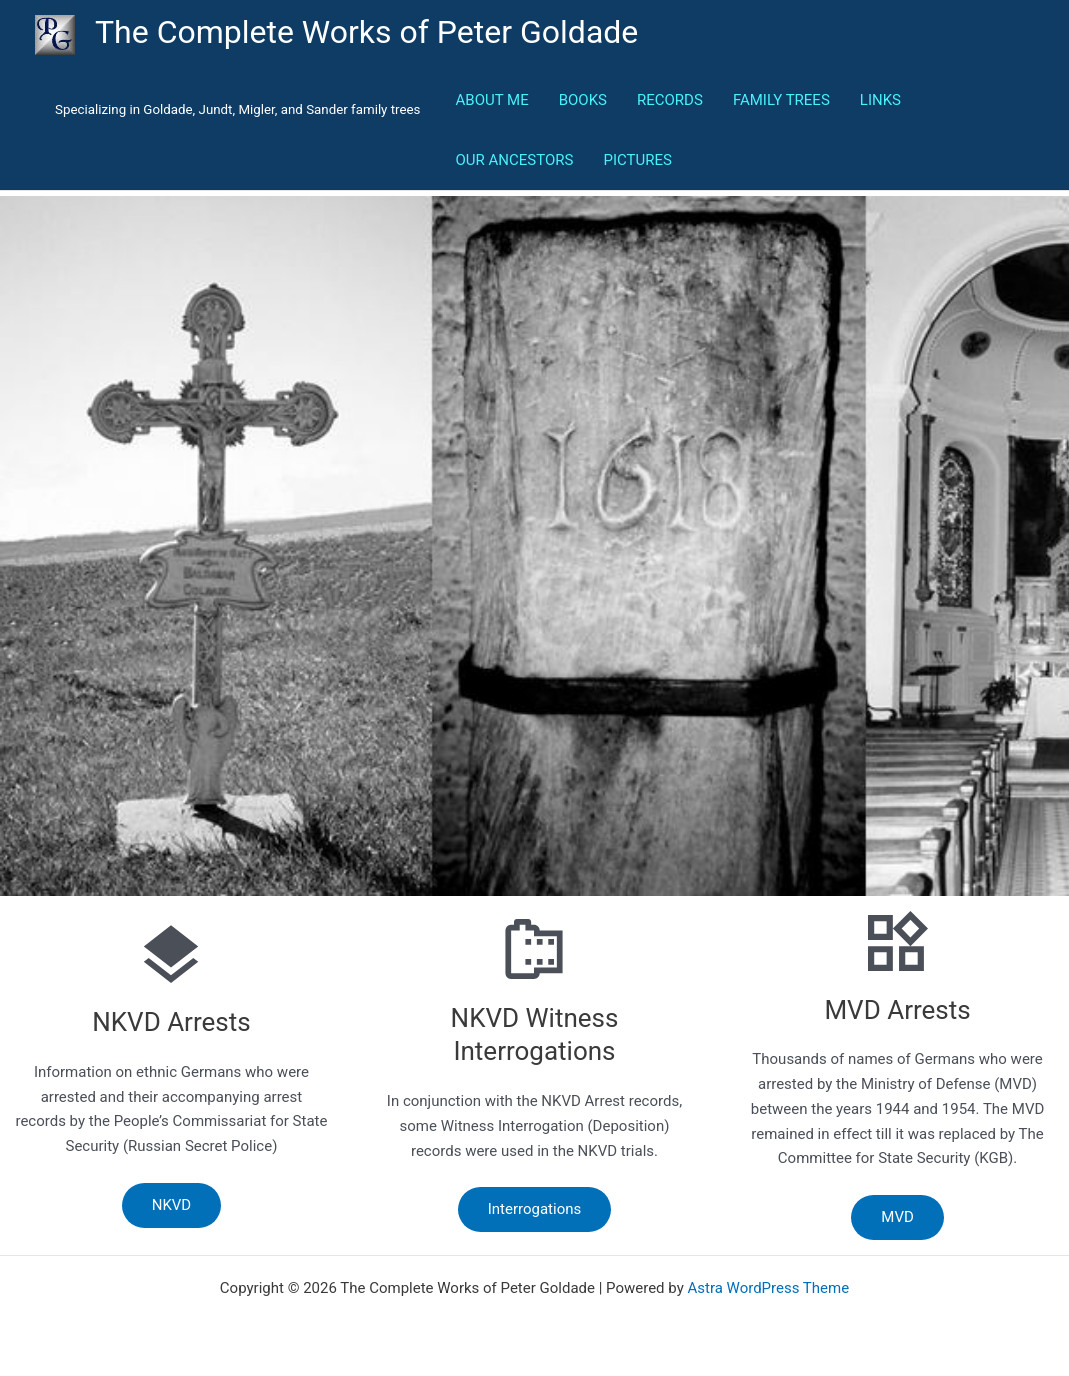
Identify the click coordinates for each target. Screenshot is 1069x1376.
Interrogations (535, 1209)
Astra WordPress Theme (768, 1288)
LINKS (880, 100)
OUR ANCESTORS (515, 160)
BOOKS (583, 100)
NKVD (172, 1205)
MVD (897, 1217)
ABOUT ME (492, 100)
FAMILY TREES (781, 100)
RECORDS (670, 100)
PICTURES (637, 160)
